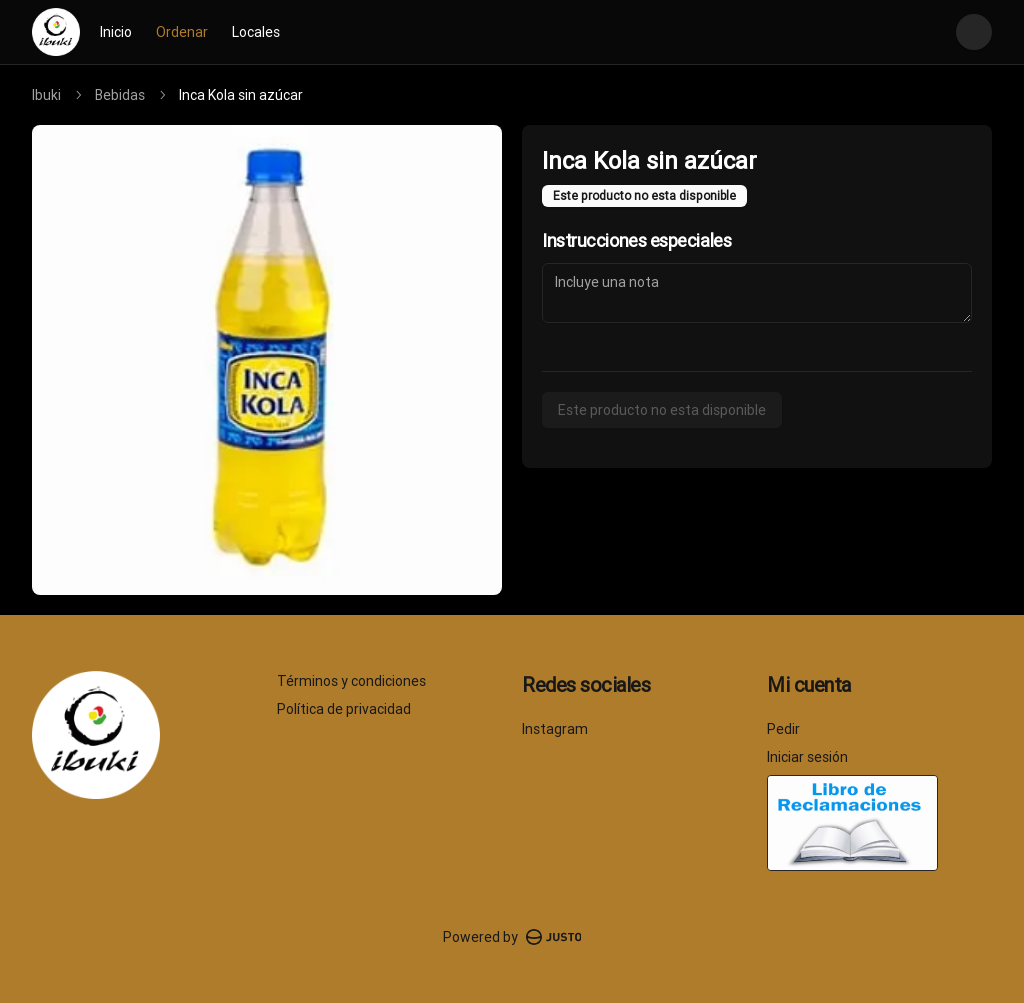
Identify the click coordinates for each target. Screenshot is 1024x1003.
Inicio (116, 32)
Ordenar (182, 32)
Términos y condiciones (351, 681)
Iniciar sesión (807, 757)
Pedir (783, 729)
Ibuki (46, 95)
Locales (256, 32)
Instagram (555, 729)
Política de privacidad (344, 709)
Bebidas (120, 95)
